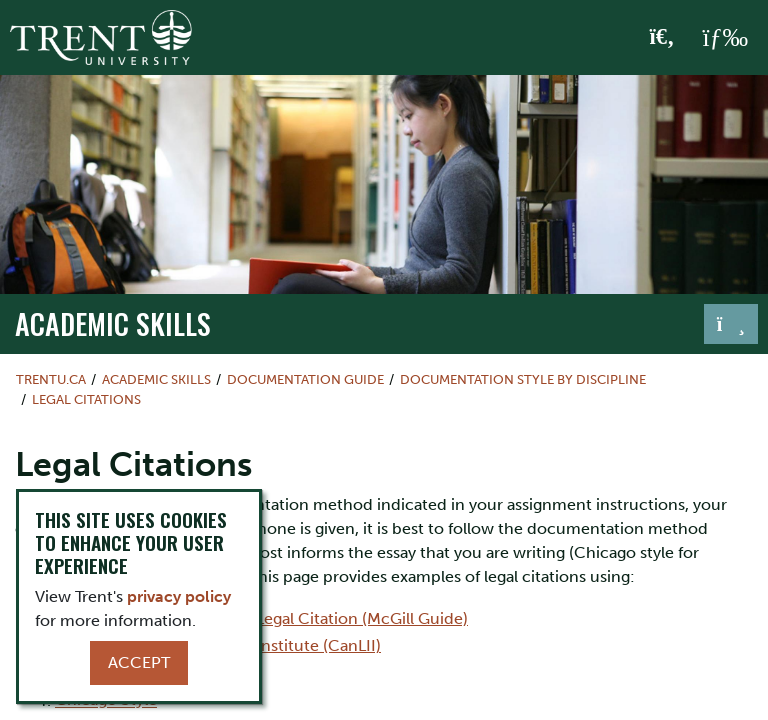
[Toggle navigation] (731, 324)
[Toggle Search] (662, 38)
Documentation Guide (305, 379)
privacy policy (179, 596)
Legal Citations (86, 399)
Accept (139, 662)
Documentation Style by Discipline (523, 379)
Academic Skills (113, 323)
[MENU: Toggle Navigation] (725, 38)
